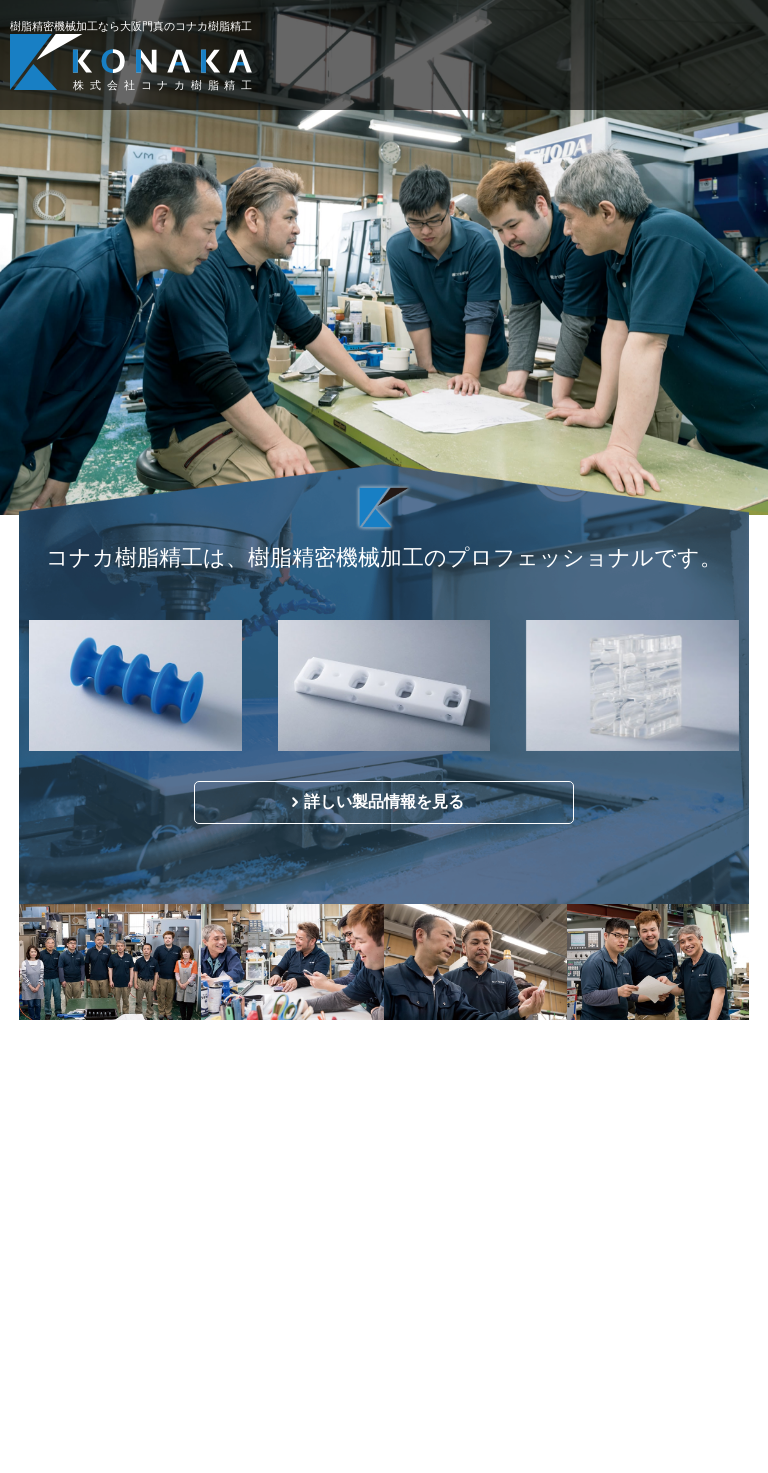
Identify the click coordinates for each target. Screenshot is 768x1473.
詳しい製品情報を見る (384, 801)
